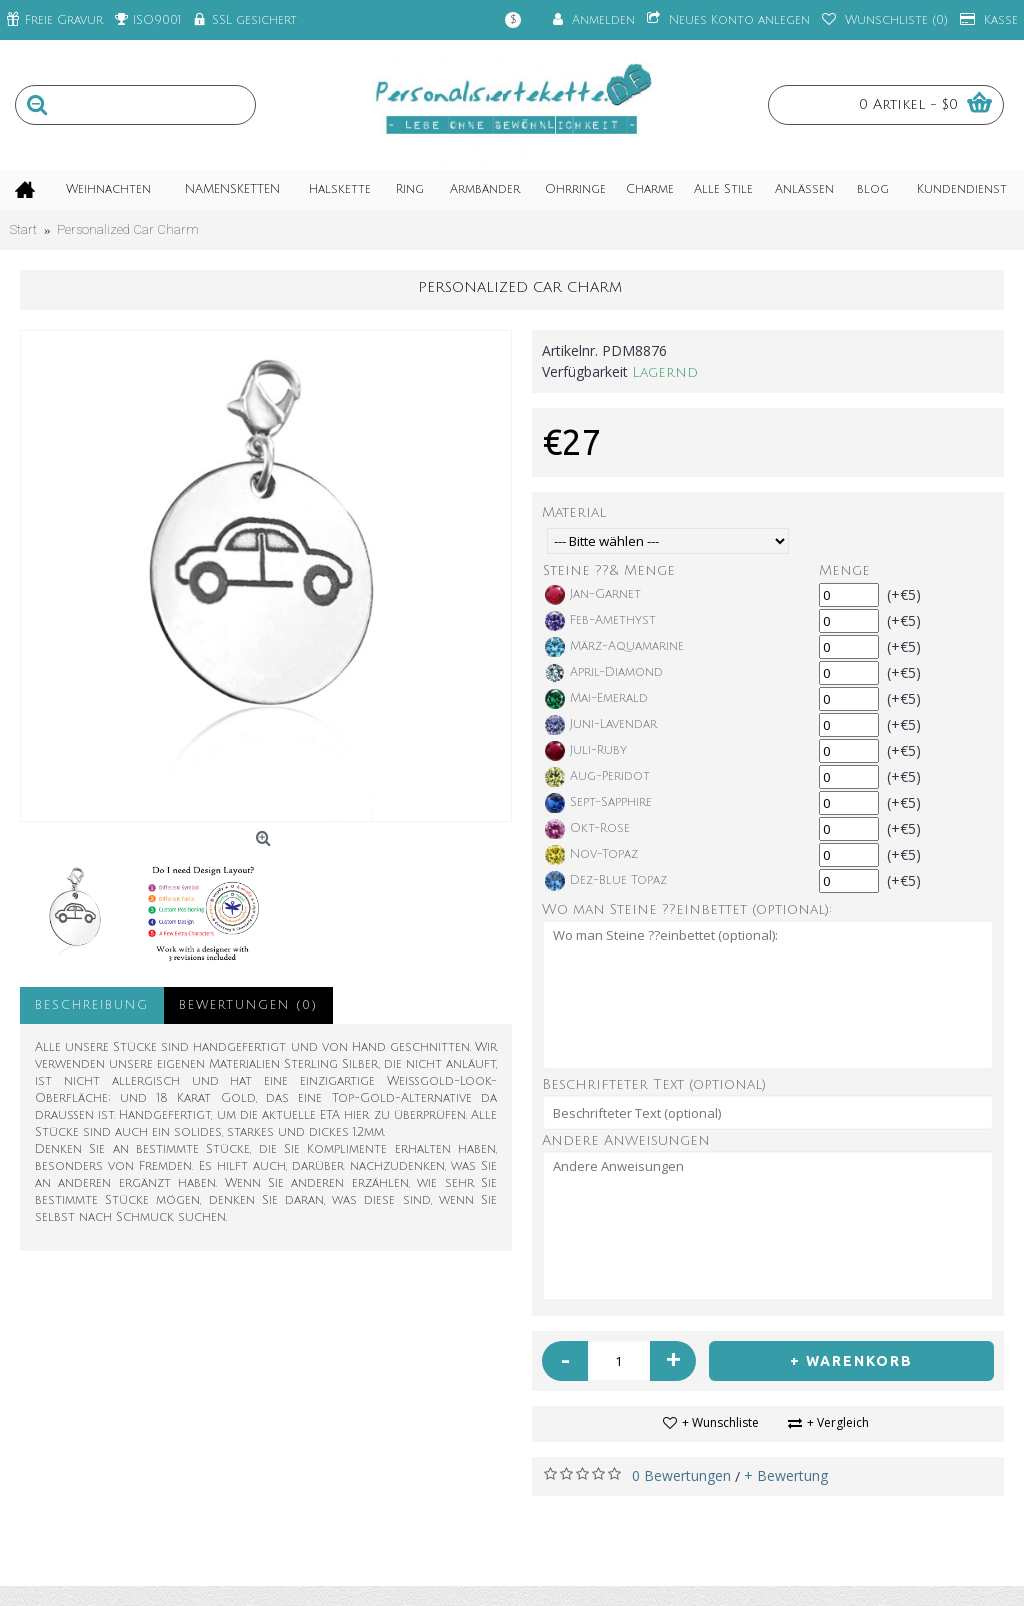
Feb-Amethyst (600, 621)
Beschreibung (92, 1005)
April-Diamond (604, 673)
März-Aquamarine (614, 647)
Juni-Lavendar (601, 725)
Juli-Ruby (586, 751)
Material (574, 512)
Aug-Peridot (597, 777)
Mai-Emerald (596, 699)
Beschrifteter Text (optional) (654, 1084)
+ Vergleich (838, 1422)
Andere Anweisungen (626, 1140)
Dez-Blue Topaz (606, 881)
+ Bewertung (786, 1475)
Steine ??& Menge (609, 570)
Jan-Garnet (593, 595)
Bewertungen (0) (248, 1005)
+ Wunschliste (720, 1422)
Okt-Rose (587, 829)
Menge (844, 570)
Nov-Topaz (591, 855)
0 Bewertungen (681, 1475)
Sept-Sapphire (598, 803)
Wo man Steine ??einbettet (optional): (687, 909)
